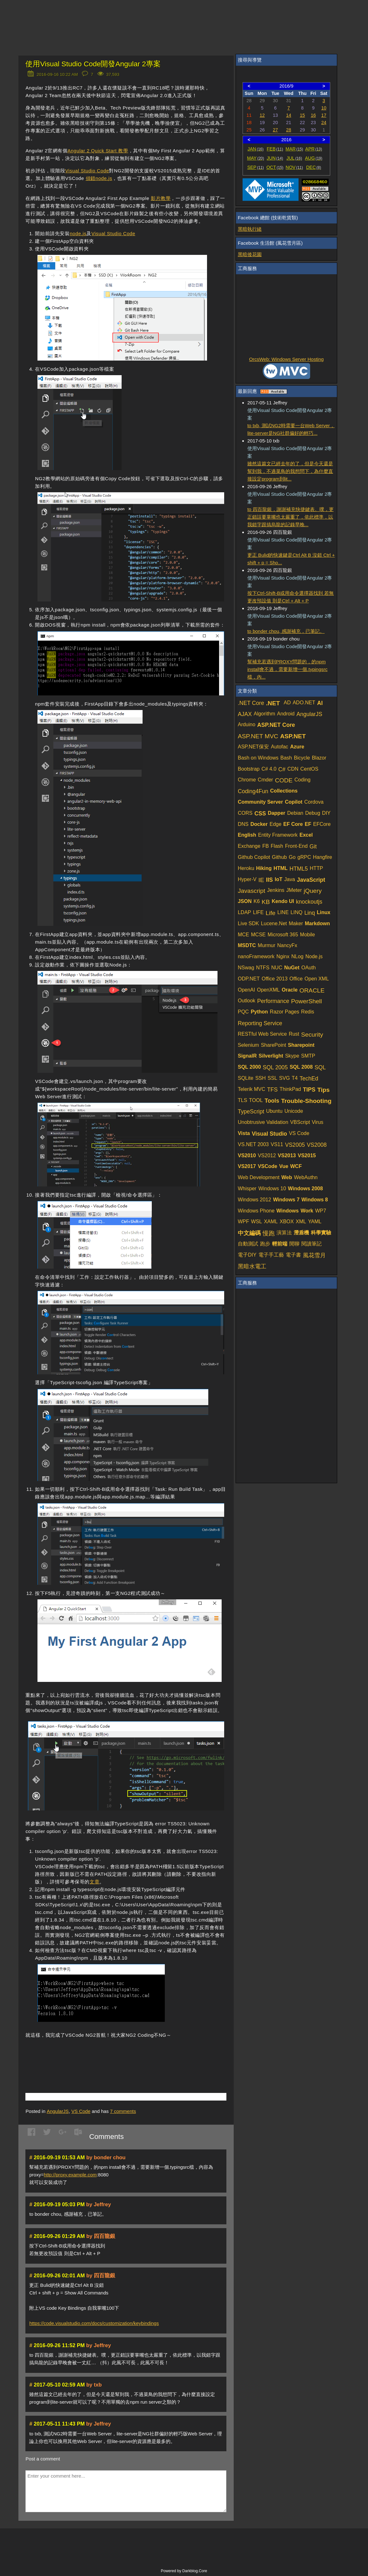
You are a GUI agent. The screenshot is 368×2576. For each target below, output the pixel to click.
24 (323, 122)
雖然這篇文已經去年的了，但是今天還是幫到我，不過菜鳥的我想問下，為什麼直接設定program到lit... (290, 471)
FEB (275, 148)
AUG (313, 158)
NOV (294, 167)
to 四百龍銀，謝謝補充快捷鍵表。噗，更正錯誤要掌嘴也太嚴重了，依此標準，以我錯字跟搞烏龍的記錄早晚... (290, 517)
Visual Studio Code (87, 170)
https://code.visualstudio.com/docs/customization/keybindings (94, 2323)
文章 (94, 1881)
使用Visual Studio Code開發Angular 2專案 (92, 64)
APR (313, 148)
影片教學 (161, 198)
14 (288, 115)
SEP (255, 167)
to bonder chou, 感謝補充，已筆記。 (286, 631)
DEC (313, 167)
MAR (294, 148)
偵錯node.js (99, 178)
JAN (255, 148)
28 (288, 129)
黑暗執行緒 (250, 229)
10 (323, 107)
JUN (275, 158)
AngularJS (58, 2111)
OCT (275, 167)
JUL (294, 158)
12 (262, 115)
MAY (255, 158)
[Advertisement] (99, 2056)
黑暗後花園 (250, 254)
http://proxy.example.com (70, 2174)
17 (323, 115)
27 (275, 129)
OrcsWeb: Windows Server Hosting (286, 359)
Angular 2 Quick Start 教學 (97, 150)
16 (313, 115)
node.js (78, 233)
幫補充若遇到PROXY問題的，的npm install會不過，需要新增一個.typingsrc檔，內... (287, 669)
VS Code (80, 2111)
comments (123, 2111)
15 (302, 115)
